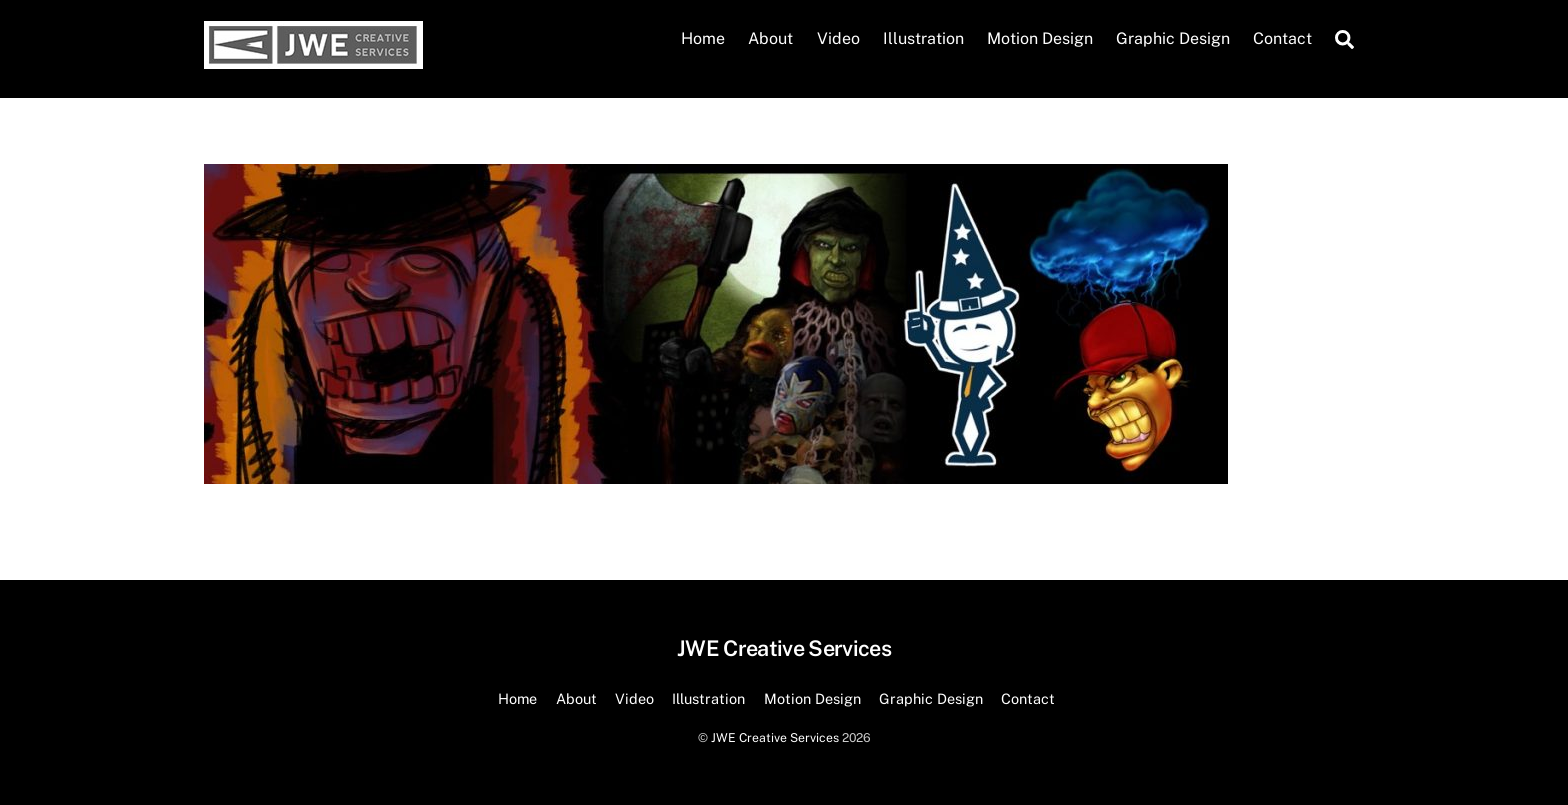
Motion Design (1040, 38)
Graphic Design (1173, 38)
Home (703, 38)
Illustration (923, 38)
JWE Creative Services (775, 737)
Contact (1282, 38)
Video (838, 38)
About (770, 38)
